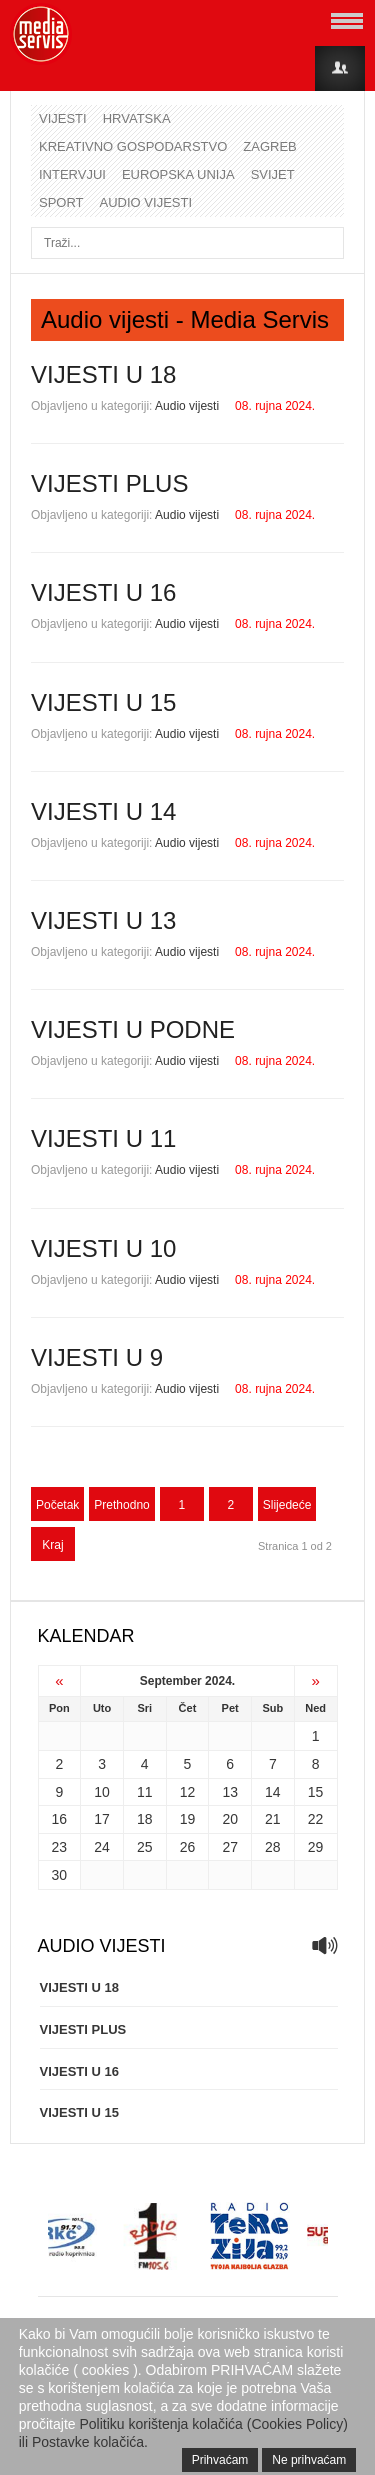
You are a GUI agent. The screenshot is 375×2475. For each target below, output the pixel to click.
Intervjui (72, 174)
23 (60, 1847)
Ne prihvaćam (309, 2460)
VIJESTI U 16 (103, 592)
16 (60, 1819)
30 (60, 1875)
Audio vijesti (146, 202)
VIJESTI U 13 (103, 920)
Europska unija (178, 174)
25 (145, 1847)
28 (273, 1847)
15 (316, 1792)
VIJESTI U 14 (103, 811)
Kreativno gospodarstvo (133, 146)
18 (145, 1819)
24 (102, 1847)
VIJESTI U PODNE (133, 1029)
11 (145, 1792)
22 (316, 1819)
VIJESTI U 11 (103, 1138)
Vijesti (63, 118)
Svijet (273, 174)
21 (273, 1819)
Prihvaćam (220, 2460)
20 (230, 1819)
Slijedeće (287, 1505)
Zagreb (269, 146)
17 (102, 1819)
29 (316, 1847)
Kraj (52, 1545)
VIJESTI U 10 (103, 1248)
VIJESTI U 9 (97, 1357)
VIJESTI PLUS (109, 483)
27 (230, 1847)
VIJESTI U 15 (103, 702)
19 (188, 1819)
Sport (61, 202)
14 (273, 1792)
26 (188, 1847)
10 (102, 1792)
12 (188, 1792)
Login (340, 68)
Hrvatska (137, 118)
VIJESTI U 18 (103, 374)
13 (230, 1792)
